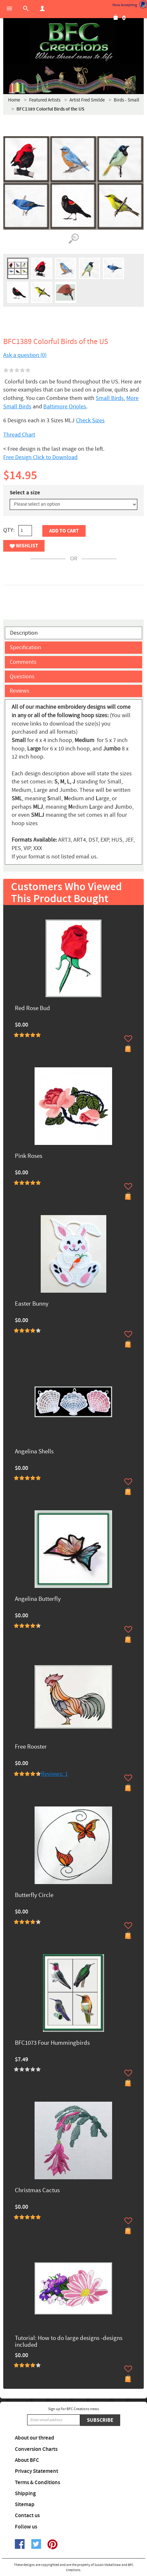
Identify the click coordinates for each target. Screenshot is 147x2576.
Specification (25, 647)
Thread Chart (19, 434)
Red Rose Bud (32, 1008)
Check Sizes (90, 420)
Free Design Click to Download (40, 457)
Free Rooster (31, 1747)
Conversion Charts (36, 2449)
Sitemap (25, 2504)
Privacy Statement (36, 2471)
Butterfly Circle (34, 1895)
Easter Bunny (31, 1304)
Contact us (27, 2515)
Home (14, 100)
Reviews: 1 (54, 1774)
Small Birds (110, 398)
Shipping (25, 2493)
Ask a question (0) (25, 355)
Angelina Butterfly (38, 1599)
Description (24, 633)
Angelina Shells (34, 1452)
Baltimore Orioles (64, 406)
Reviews (19, 691)
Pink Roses (28, 1156)
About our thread (34, 2437)
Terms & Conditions (37, 2482)
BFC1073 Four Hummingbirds (52, 2043)
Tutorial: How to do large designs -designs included (68, 2342)
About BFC (27, 2460)
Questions (22, 676)
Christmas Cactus (37, 2190)
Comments (23, 662)
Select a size (25, 493)
